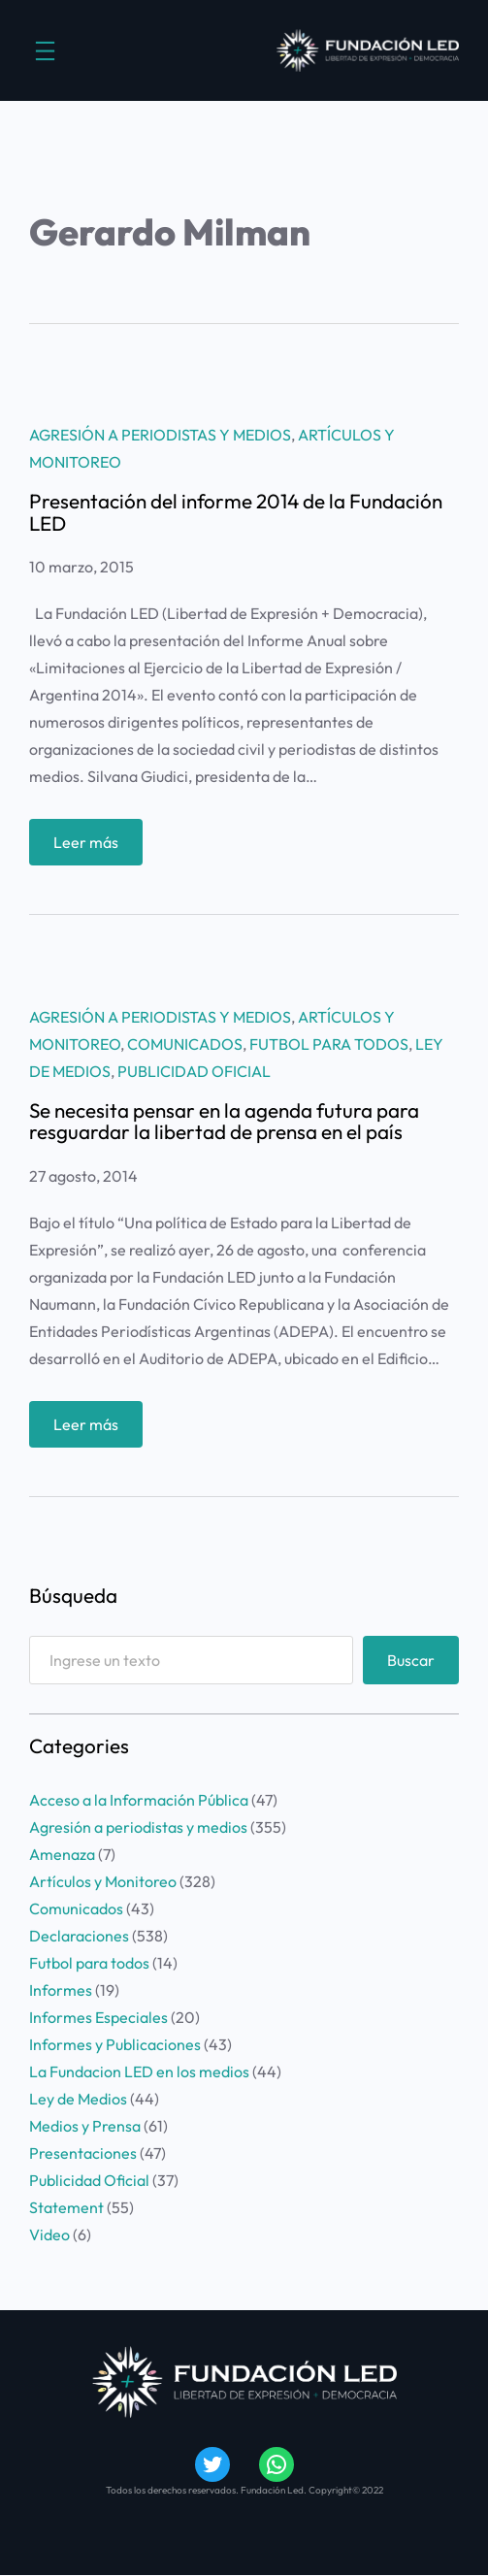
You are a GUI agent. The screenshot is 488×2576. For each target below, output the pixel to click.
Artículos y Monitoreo (103, 1881)
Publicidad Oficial (194, 1071)
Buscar (411, 1660)
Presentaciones (83, 2153)
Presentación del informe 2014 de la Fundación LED (235, 512)
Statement (66, 2207)
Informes (60, 1990)
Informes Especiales (98, 2017)
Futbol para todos (328, 1044)
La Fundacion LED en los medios (139, 2071)
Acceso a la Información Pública (138, 1800)
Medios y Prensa (85, 2126)
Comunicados (185, 1044)
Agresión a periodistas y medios (160, 434)
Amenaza (62, 1854)
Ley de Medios (78, 2098)
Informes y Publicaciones (115, 2044)
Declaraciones (79, 1935)
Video (49, 2234)
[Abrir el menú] (45, 51)
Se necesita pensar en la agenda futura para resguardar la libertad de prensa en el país (224, 1121)
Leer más (92, 846)
